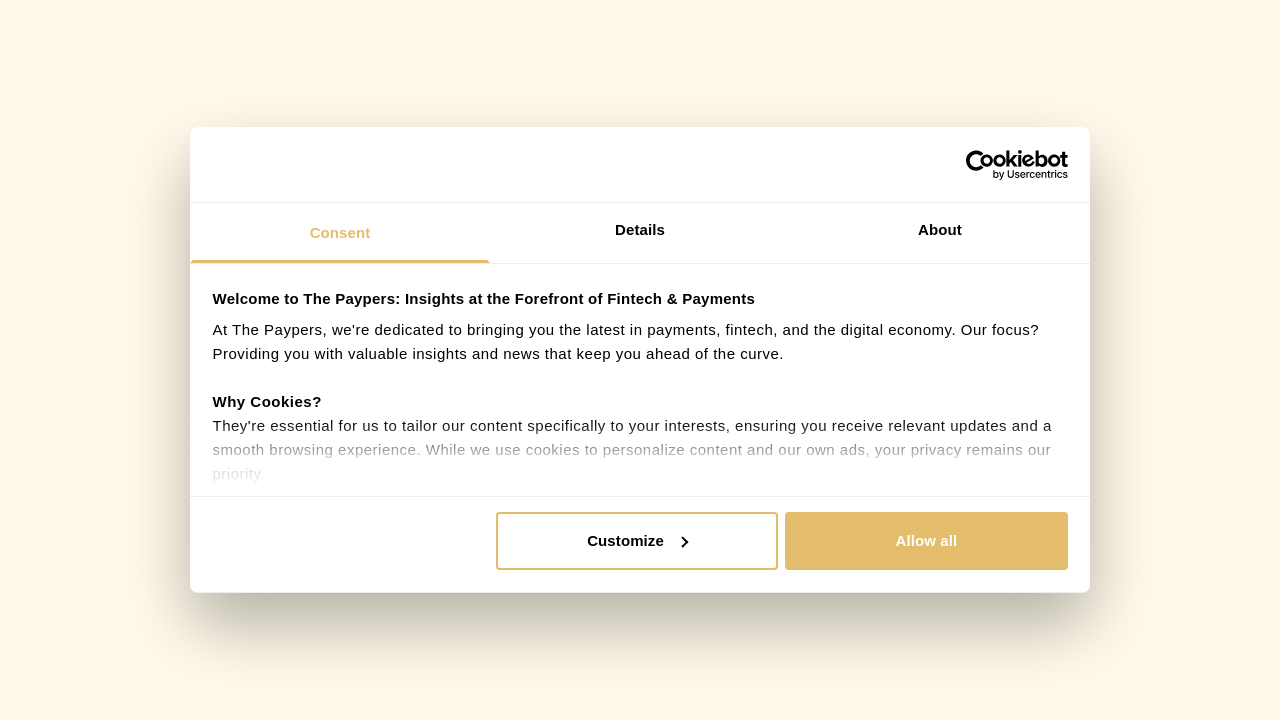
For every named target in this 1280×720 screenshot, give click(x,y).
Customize (637, 540)
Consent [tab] (340, 232)
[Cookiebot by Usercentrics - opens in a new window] (980, 165)
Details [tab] (640, 229)
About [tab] (940, 229)
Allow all (927, 540)
